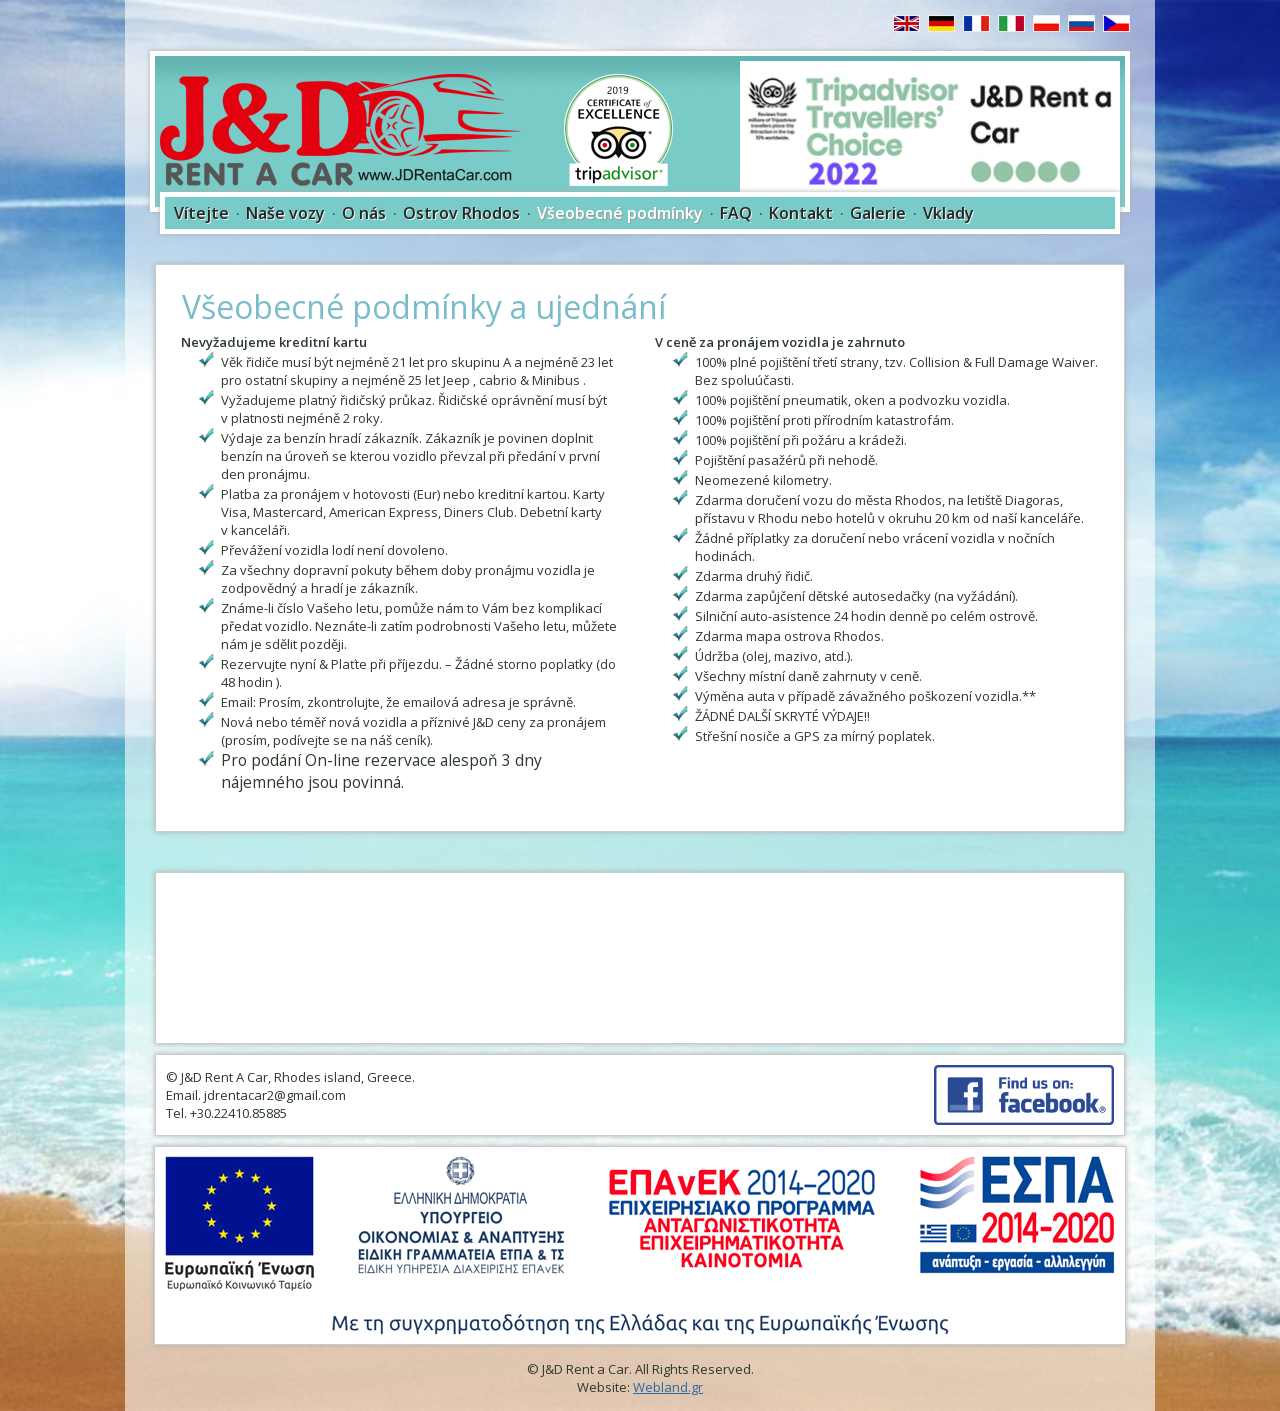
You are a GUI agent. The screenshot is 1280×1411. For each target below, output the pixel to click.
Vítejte (201, 213)
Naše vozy (285, 213)
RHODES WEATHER (640, 958)
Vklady (948, 213)
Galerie (878, 213)
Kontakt (801, 213)
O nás (364, 213)
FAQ (736, 213)
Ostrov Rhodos (461, 213)
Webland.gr (668, 1387)
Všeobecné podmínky (620, 213)
